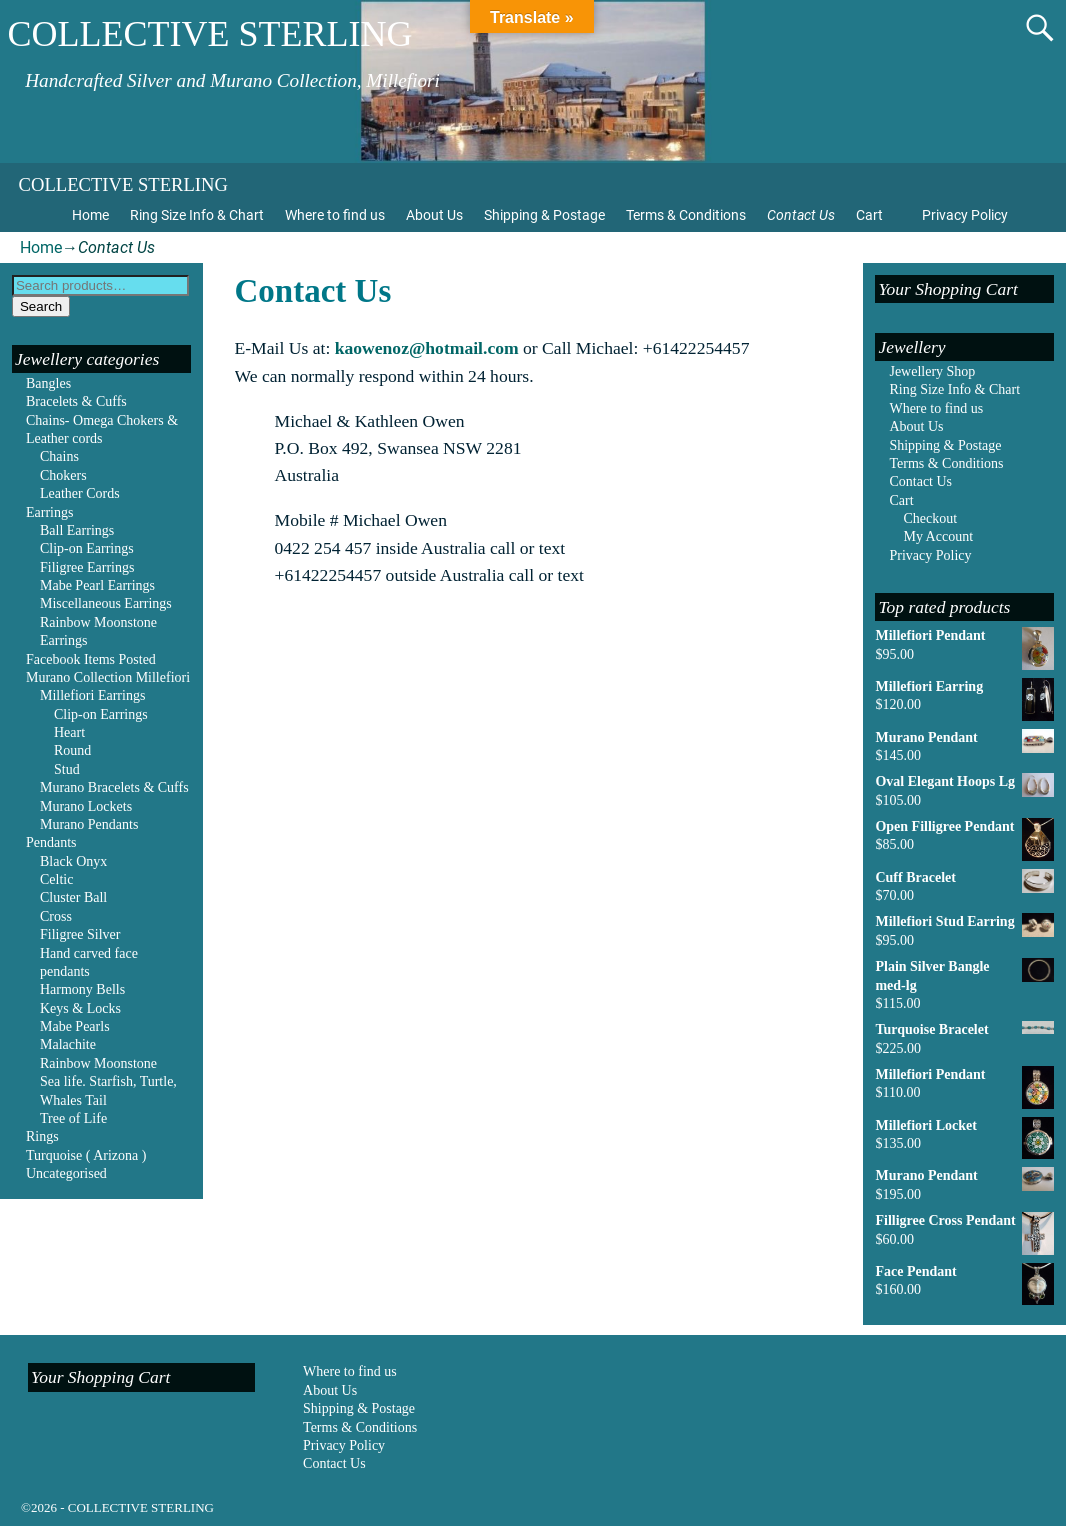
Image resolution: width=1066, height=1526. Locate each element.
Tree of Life (73, 1118)
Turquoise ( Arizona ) (86, 1155)
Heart (69, 732)
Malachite (68, 1044)
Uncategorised (66, 1173)
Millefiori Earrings (92, 695)
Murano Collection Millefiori (108, 677)
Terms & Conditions (686, 215)
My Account (938, 536)
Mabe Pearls (75, 1026)
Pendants (51, 842)
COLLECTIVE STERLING (210, 34)
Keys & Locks (80, 1008)
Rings (42, 1136)
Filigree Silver (80, 934)
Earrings (49, 512)
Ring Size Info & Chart (197, 215)
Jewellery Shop (932, 371)
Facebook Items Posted (91, 659)
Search (41, 306)
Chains (59, 456)
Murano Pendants (89, 824)
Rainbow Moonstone (98, 1063)
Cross (56, 916)
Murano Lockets (86, 806)
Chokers (63, 475)
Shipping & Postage (544, 215)
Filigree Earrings (87, 567)
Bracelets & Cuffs (76, 401)
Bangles (48, 383)
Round (72, 750)
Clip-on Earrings (87, 548)
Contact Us (801, 215)
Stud (67, 769)
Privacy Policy (965, 215)
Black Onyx (73, 861)
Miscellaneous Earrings (106, 603)
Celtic (56, 879)
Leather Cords (80, 493)
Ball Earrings (77, 530)
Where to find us (335, 215)
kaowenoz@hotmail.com (427, 348)
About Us (434, 215)
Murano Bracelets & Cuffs (114, 787)
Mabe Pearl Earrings (97, 585)
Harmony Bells (82, 989)
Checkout (930, 518)
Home (90, 215)
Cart (869, 215)
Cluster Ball (73, 897)
